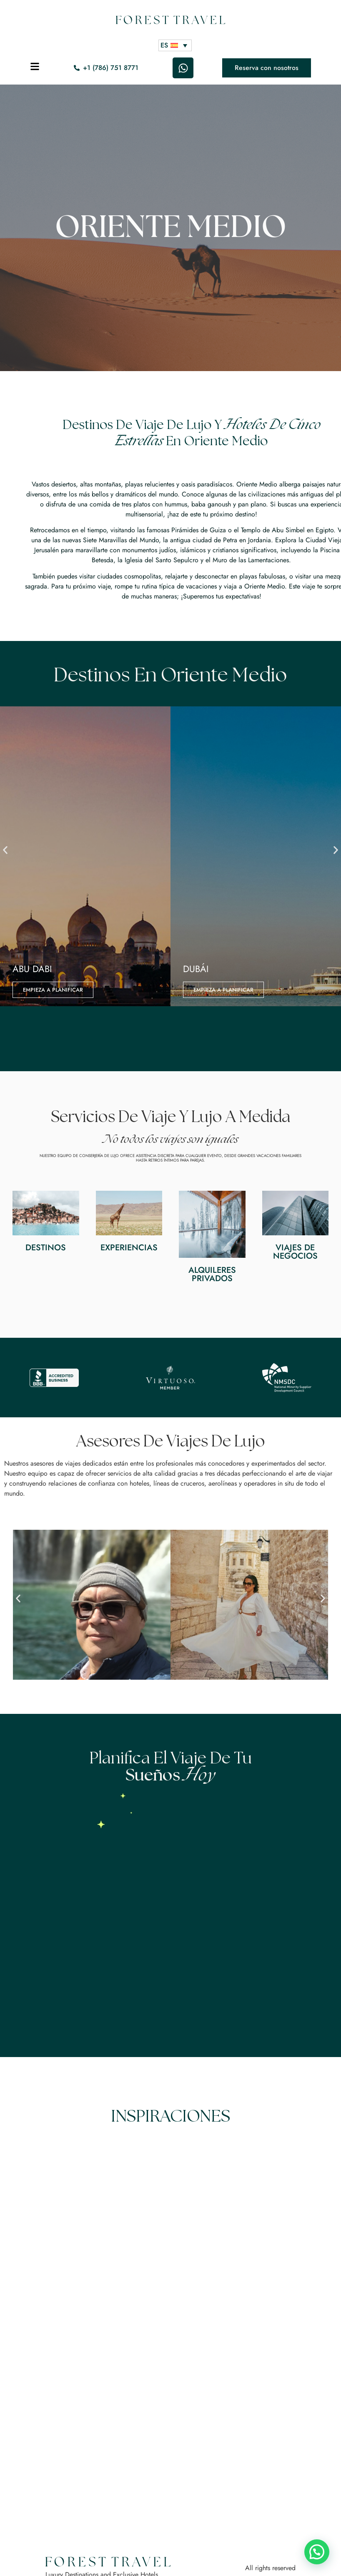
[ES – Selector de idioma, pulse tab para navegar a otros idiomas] (175, 45)
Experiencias (129, 1248)
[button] (5, 850)
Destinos (45, 1248)
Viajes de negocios (295, 1252)
